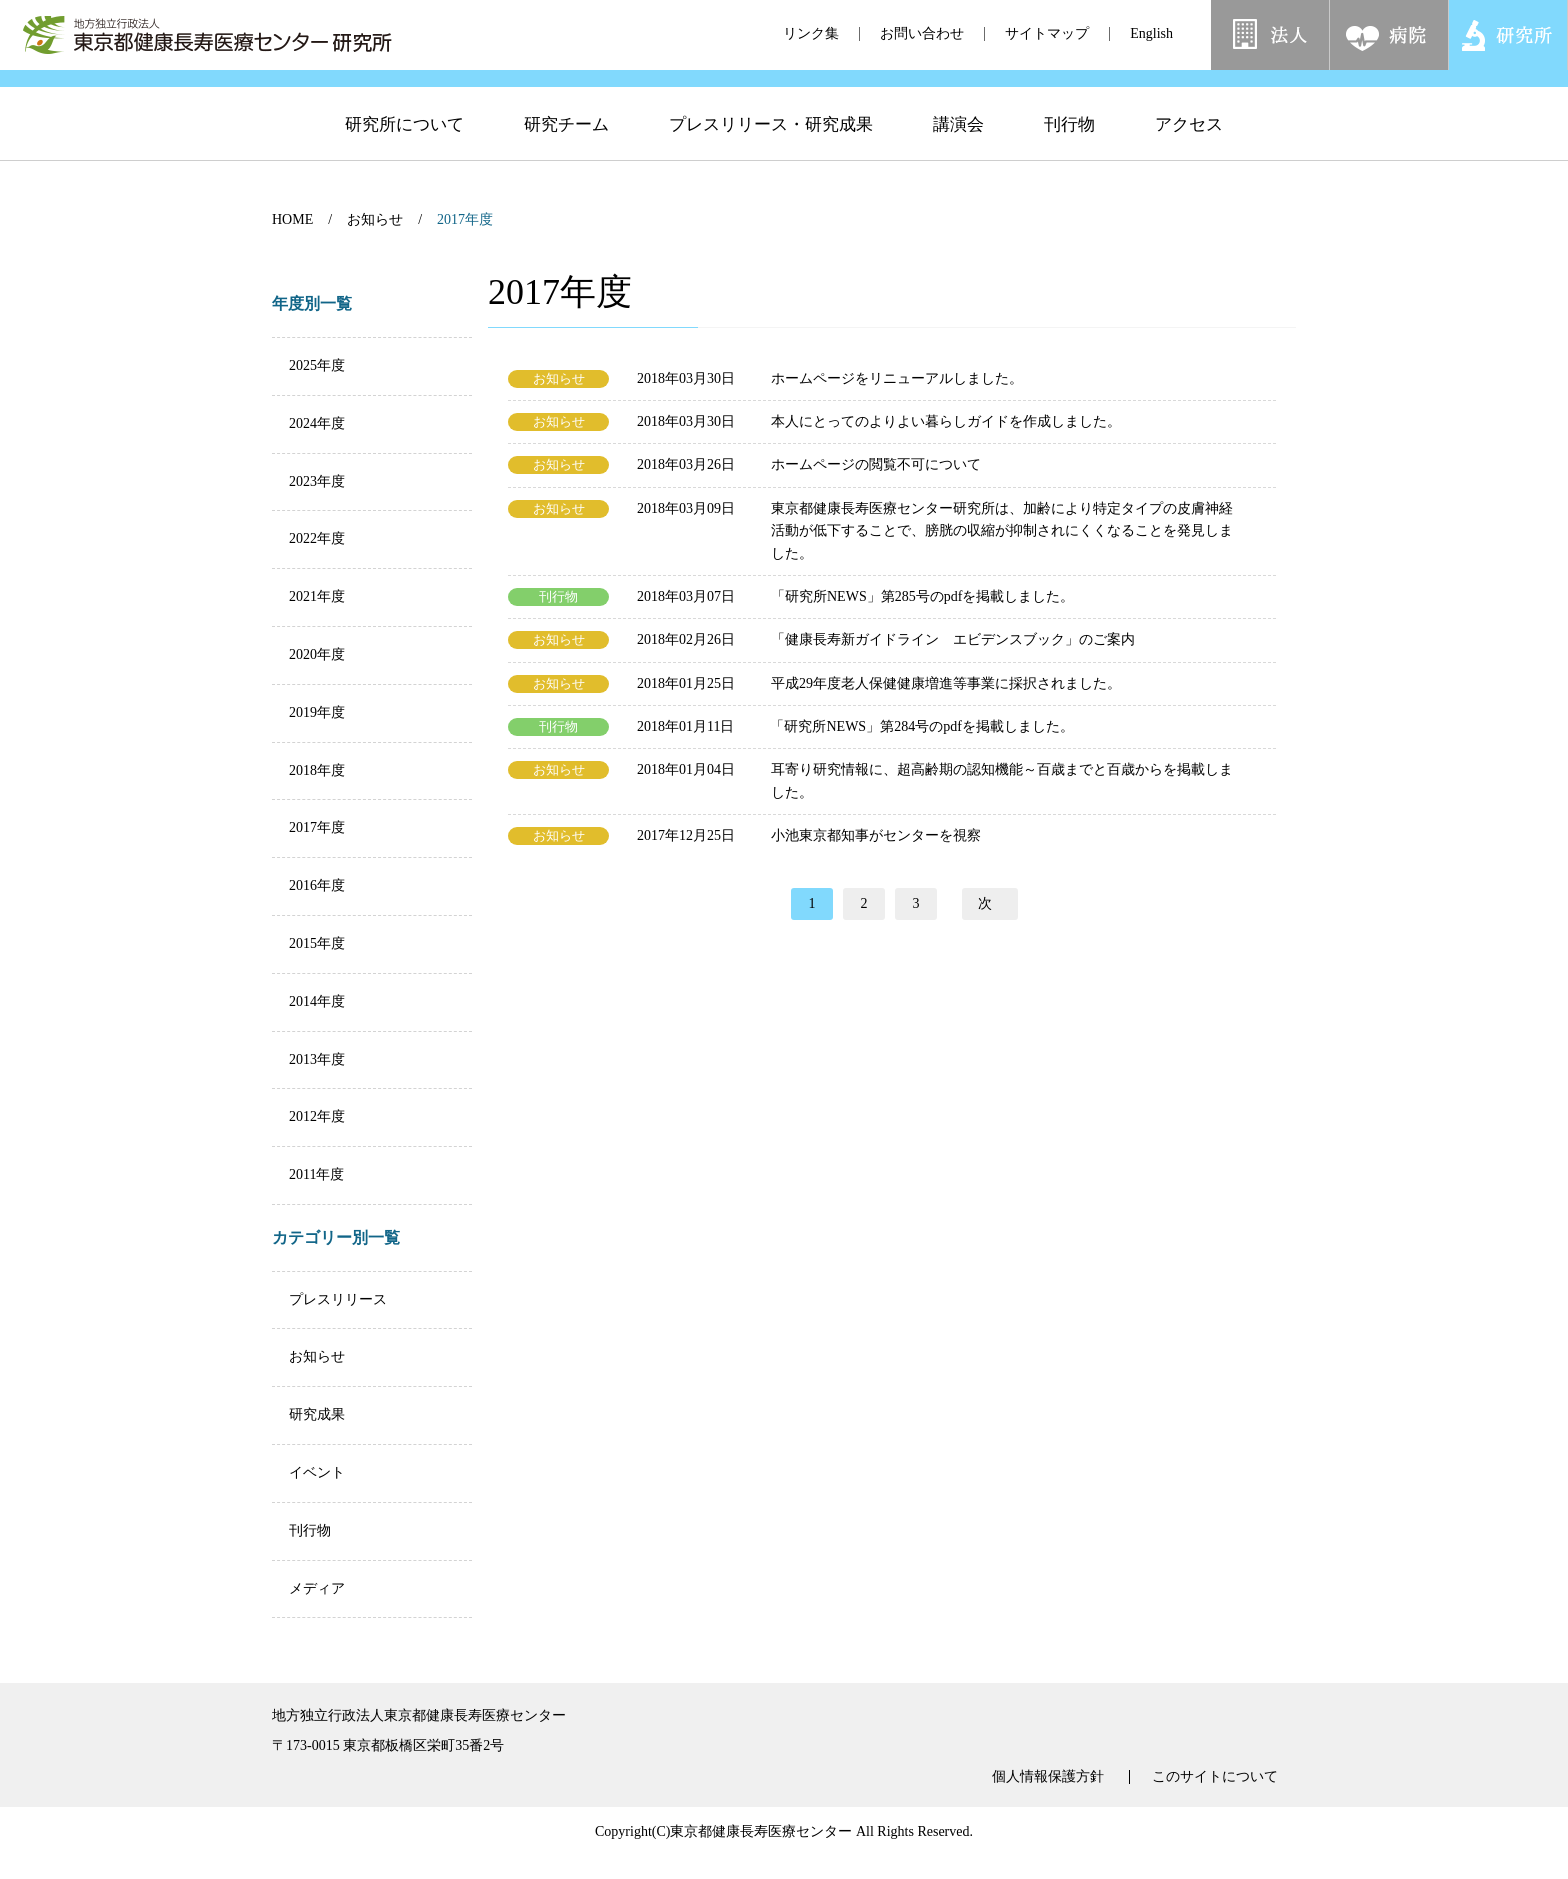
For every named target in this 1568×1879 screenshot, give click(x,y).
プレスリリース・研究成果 (771, 156)
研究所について (404, 156)
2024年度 (317, 423)
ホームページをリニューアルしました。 (897, 378)
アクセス (1189, 156)
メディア (317, 1588)
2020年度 (317, 654)
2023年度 (317, 481)
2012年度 (317, 1116)
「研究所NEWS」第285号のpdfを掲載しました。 (922, 596)
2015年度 (317, 943)
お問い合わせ (922, 33)
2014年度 (317, 1001)
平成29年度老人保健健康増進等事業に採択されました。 (946, 683)
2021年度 (317, 596)
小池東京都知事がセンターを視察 (876, 835)
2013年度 (317, 1059)
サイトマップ (1047, 33)
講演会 (958, 156)
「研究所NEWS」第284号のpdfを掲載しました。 (921, 726)
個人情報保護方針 (1048, 1777)
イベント (317, 1472)
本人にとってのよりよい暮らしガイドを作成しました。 (946, 421)
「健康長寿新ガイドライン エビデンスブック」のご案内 (953, 639)
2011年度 (316, 1174)
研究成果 (317, 1414)
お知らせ (375, 219)
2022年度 (317, 538)
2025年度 (317, 365)
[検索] (1345, 89)
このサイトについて (1215, 1777)
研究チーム (566, 156)
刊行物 (1069, 156)
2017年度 (317, 827)
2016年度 (317, 885)
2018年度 (317, 770)
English (1151, 33)
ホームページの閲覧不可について (876, 464)
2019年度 (317, 712)
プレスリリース (338, 1299)
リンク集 (811, 33)
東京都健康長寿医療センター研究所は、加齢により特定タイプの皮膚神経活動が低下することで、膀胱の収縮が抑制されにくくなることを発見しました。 (1002, 531)
